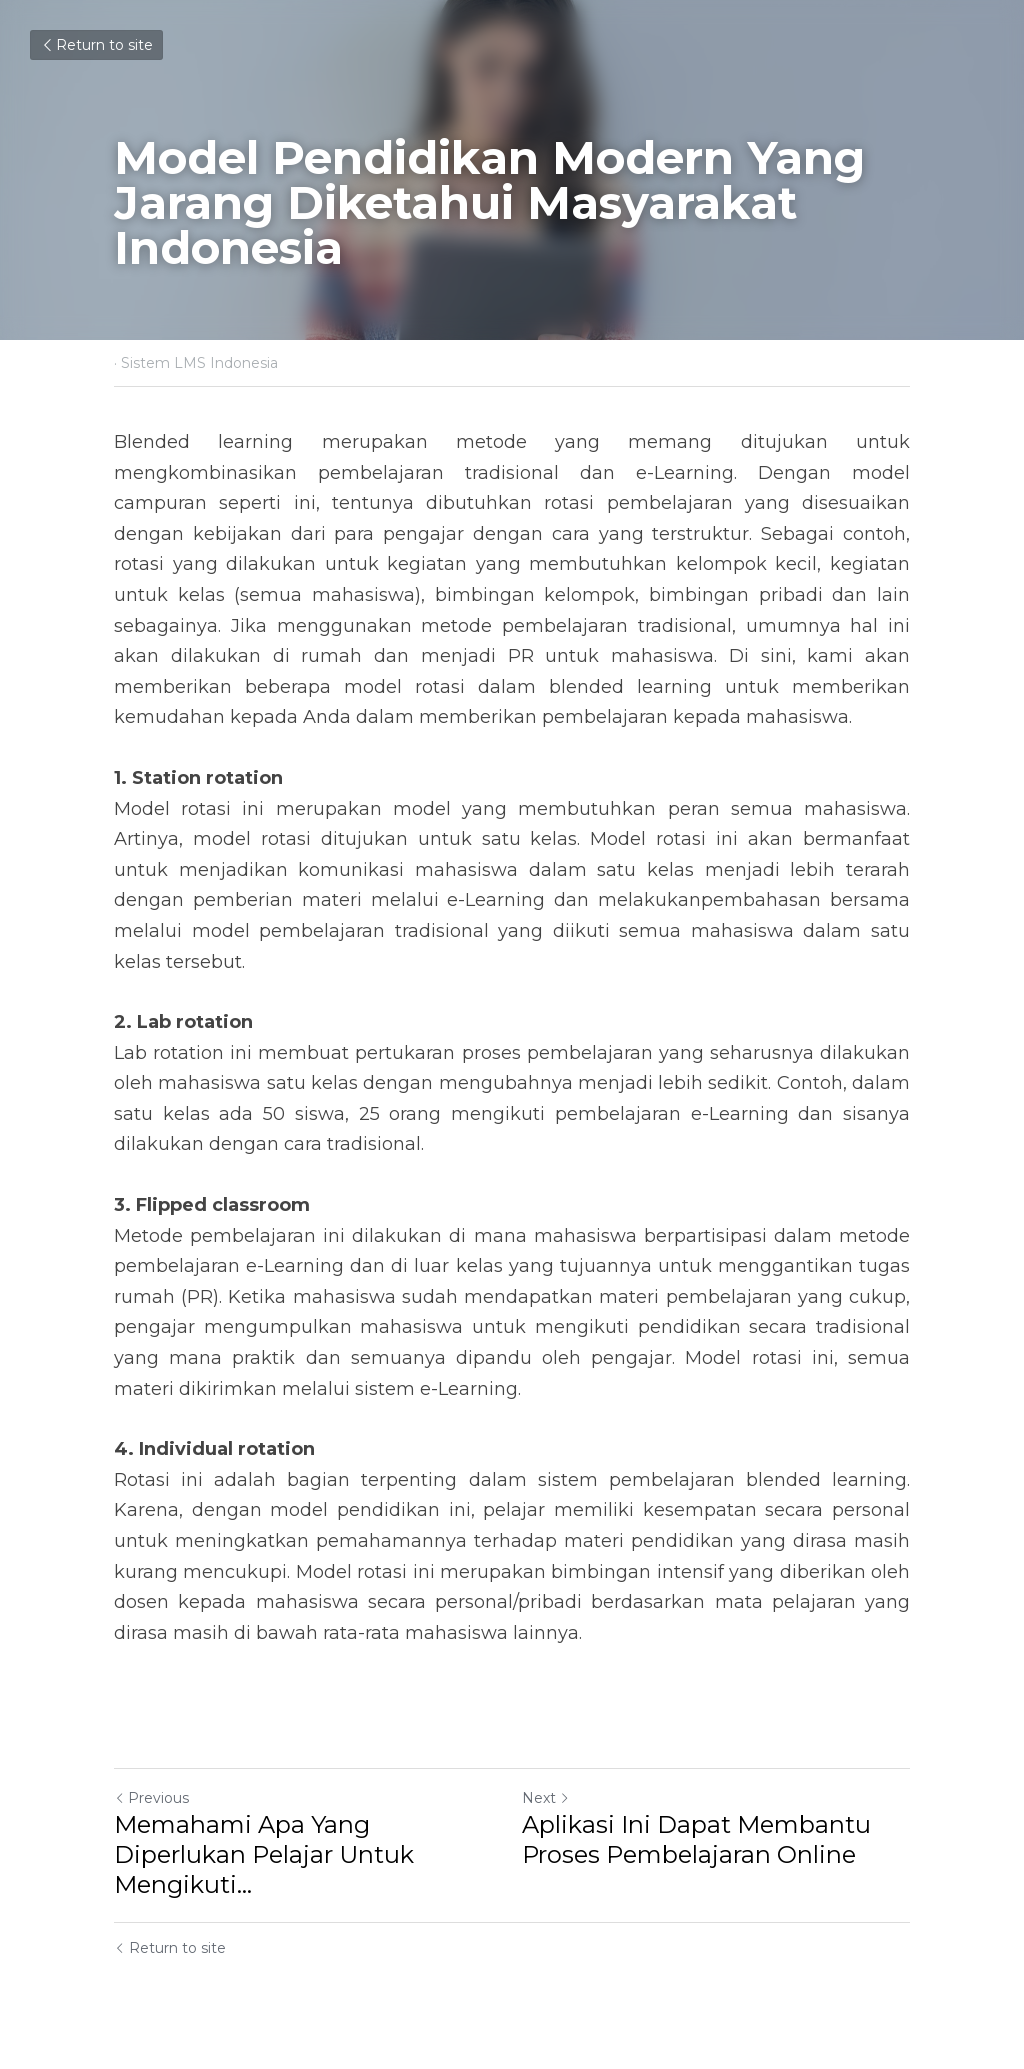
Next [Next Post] (546, 1798)
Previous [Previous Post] (151, 1798)
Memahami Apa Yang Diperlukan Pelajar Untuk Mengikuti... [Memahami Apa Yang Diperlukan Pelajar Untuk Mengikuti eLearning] (264, 1854)
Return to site (96, 45)
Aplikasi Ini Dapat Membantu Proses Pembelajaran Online (696, 1839)
